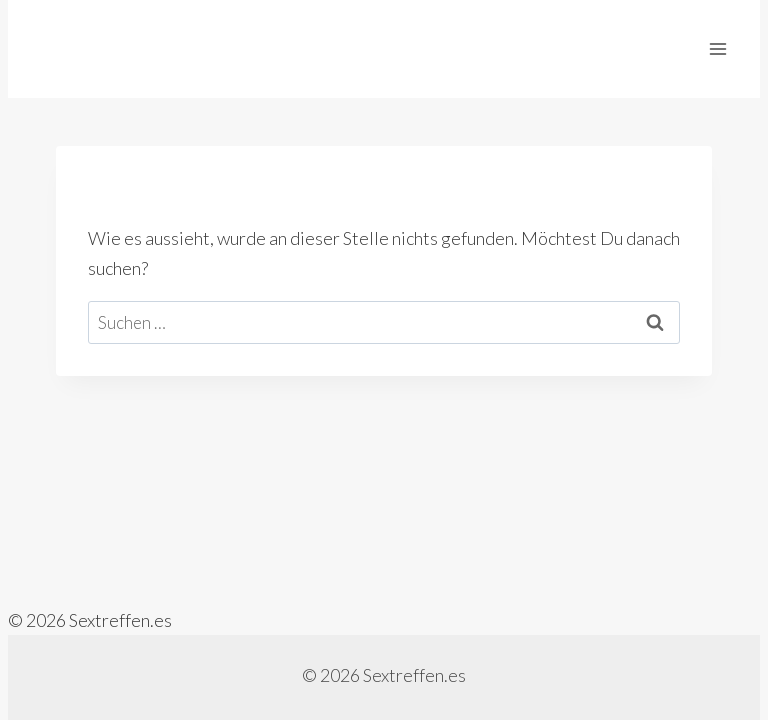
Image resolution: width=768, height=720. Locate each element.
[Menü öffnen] (717, 48)
